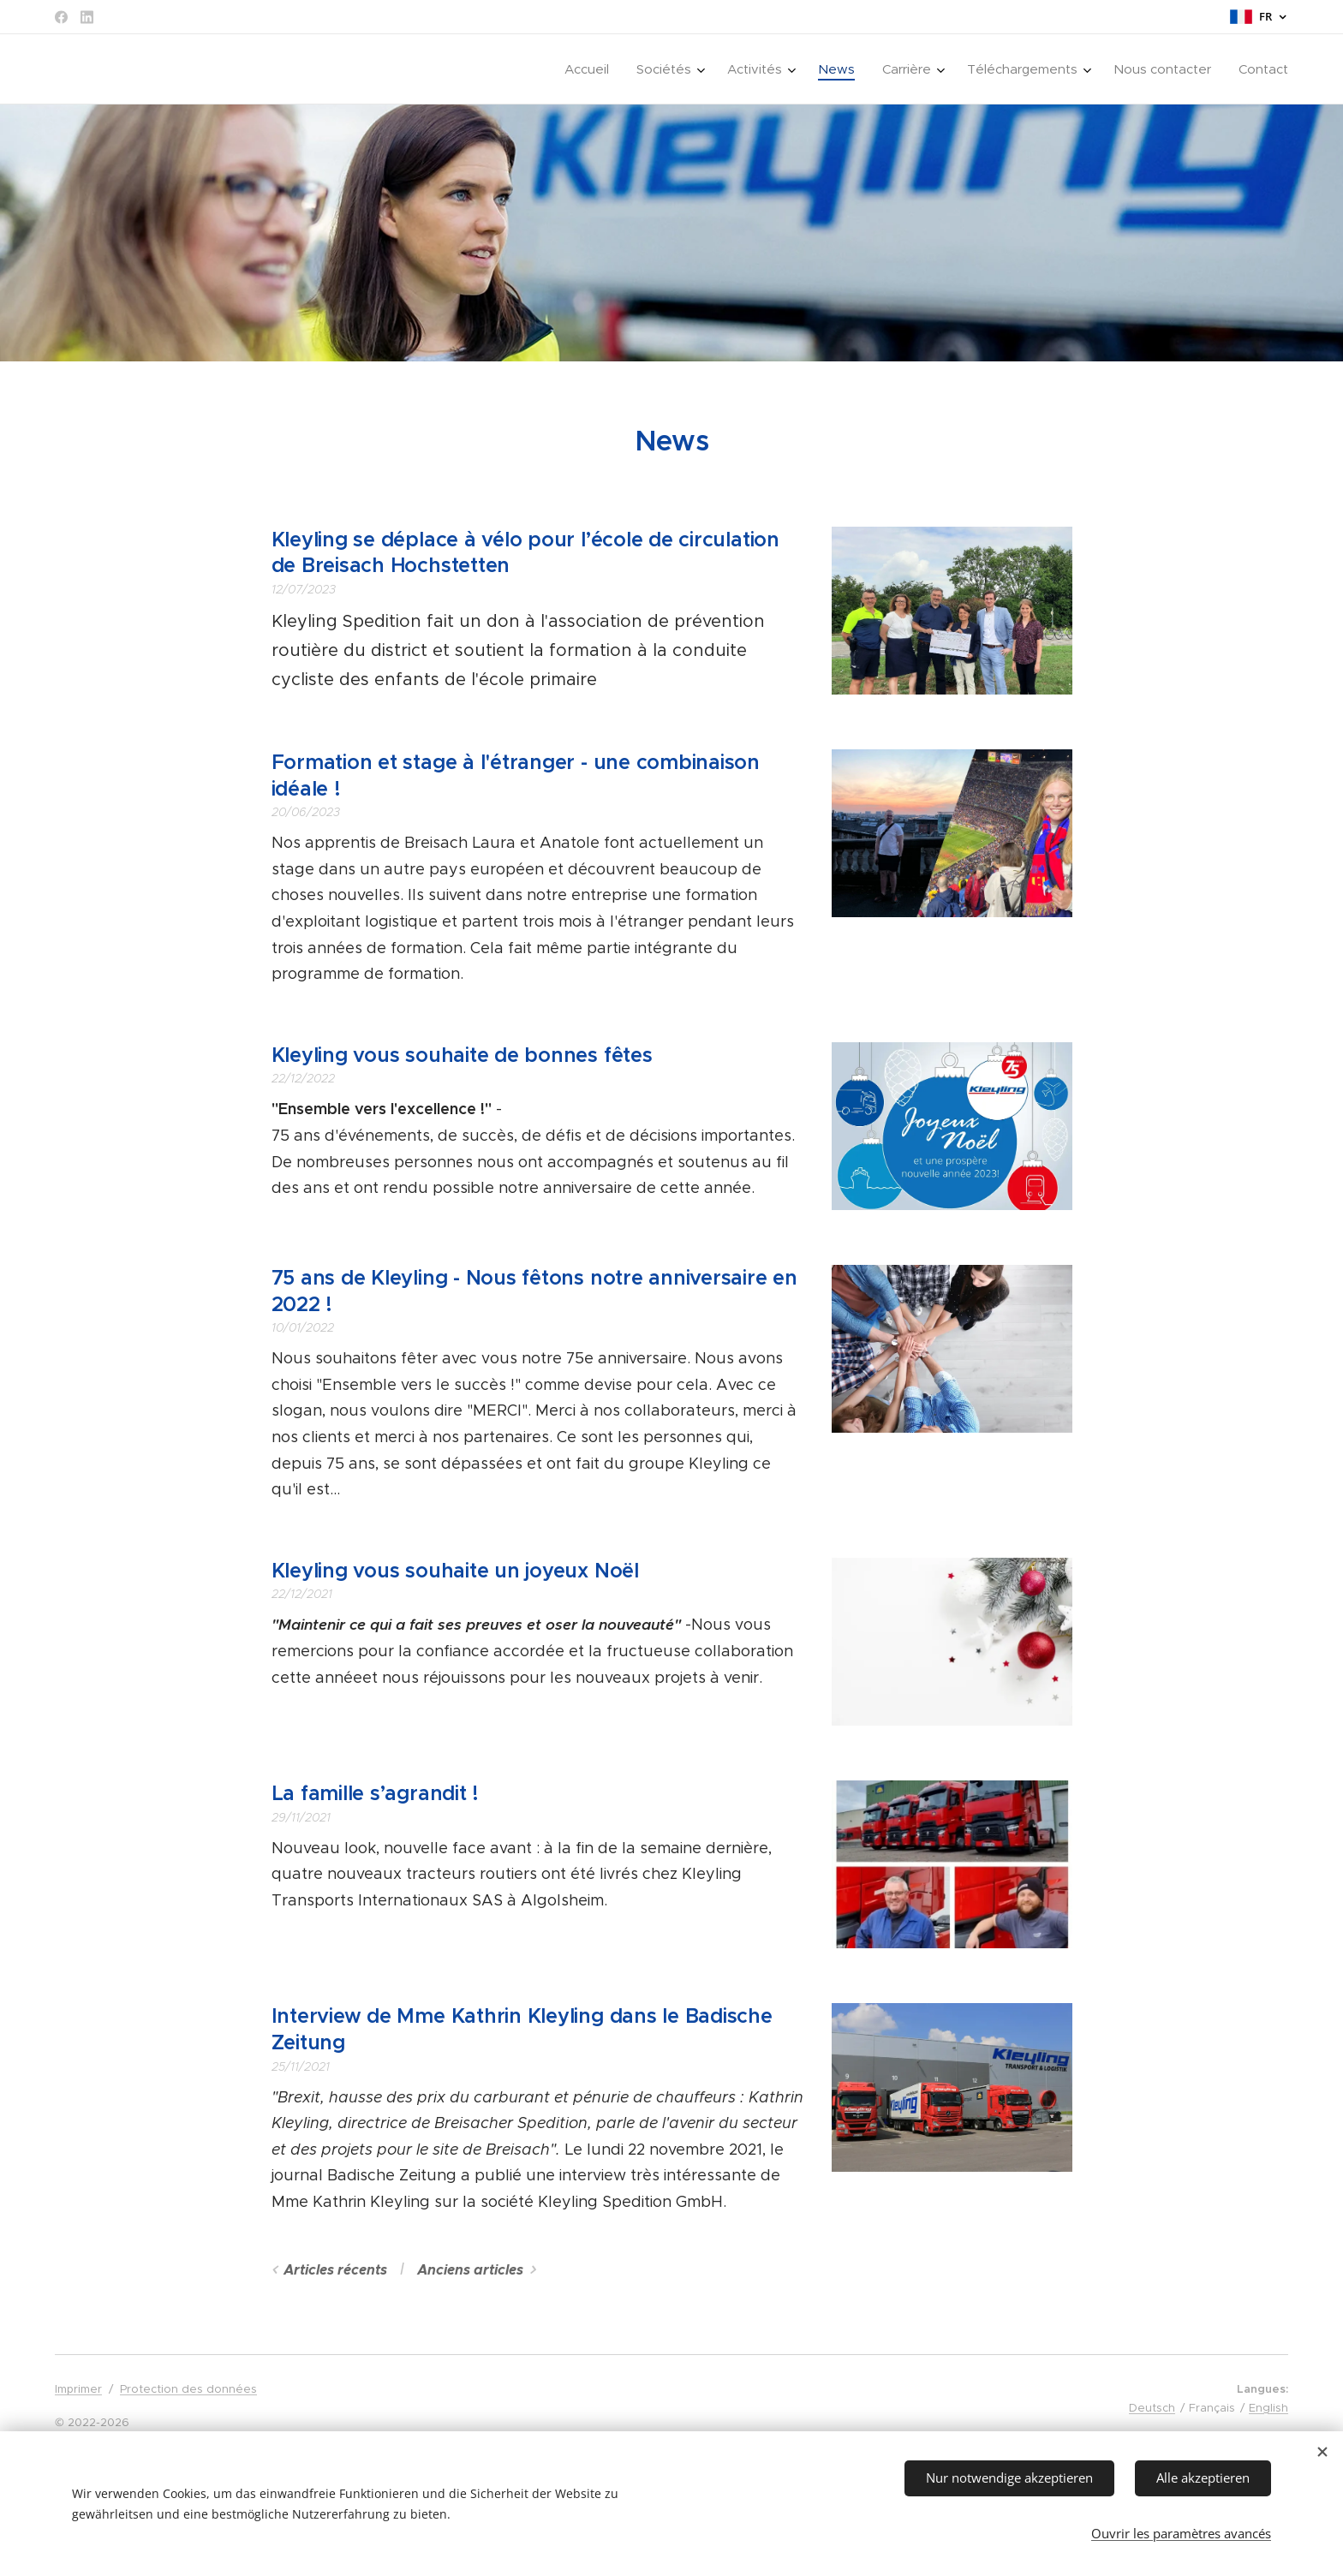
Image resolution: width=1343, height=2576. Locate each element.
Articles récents (335, 2270)
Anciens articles (470, 2270)
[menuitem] (591, 69)
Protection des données (188, 2389)
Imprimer (78, 2389)
